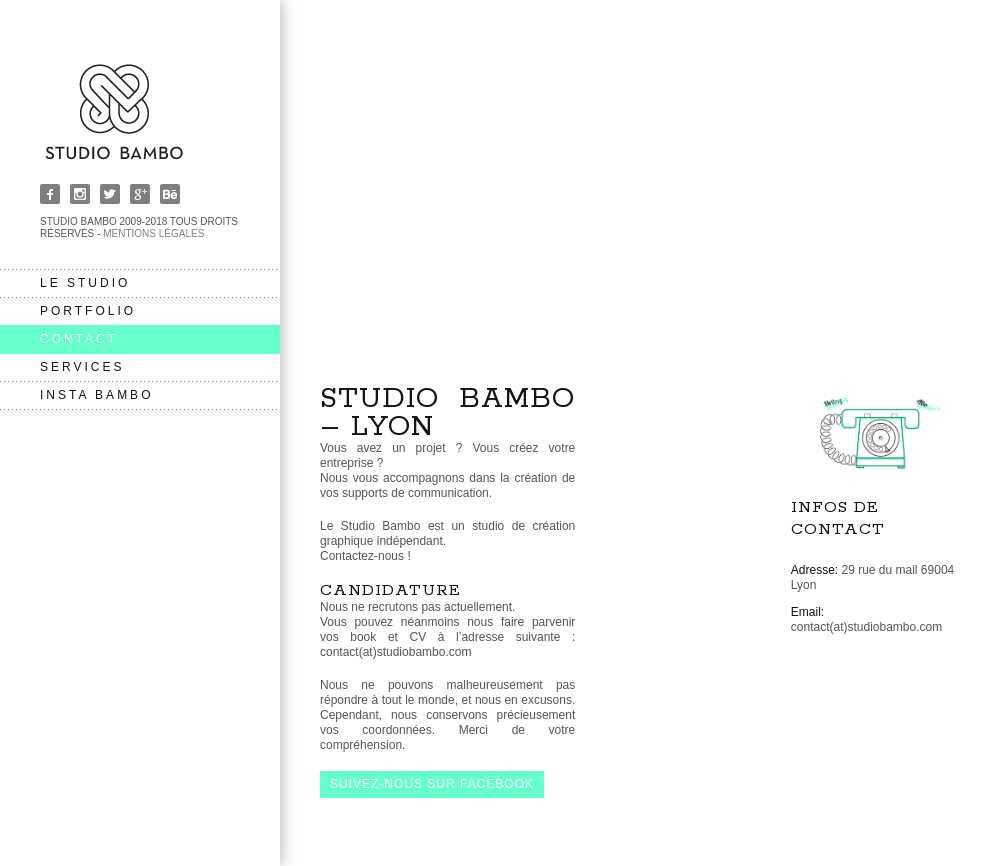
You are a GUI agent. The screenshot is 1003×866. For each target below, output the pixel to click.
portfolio (88, 311)
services (82, 367)
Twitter (110, 194)
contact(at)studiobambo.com (866, 627)
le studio (85, 283)
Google (140, 194)
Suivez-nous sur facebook (432, 784)
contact (79, 339)
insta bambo (96, 395)
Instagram (80, 194)
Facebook (50, 194)
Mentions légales (153, 233)
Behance (170, 194)
